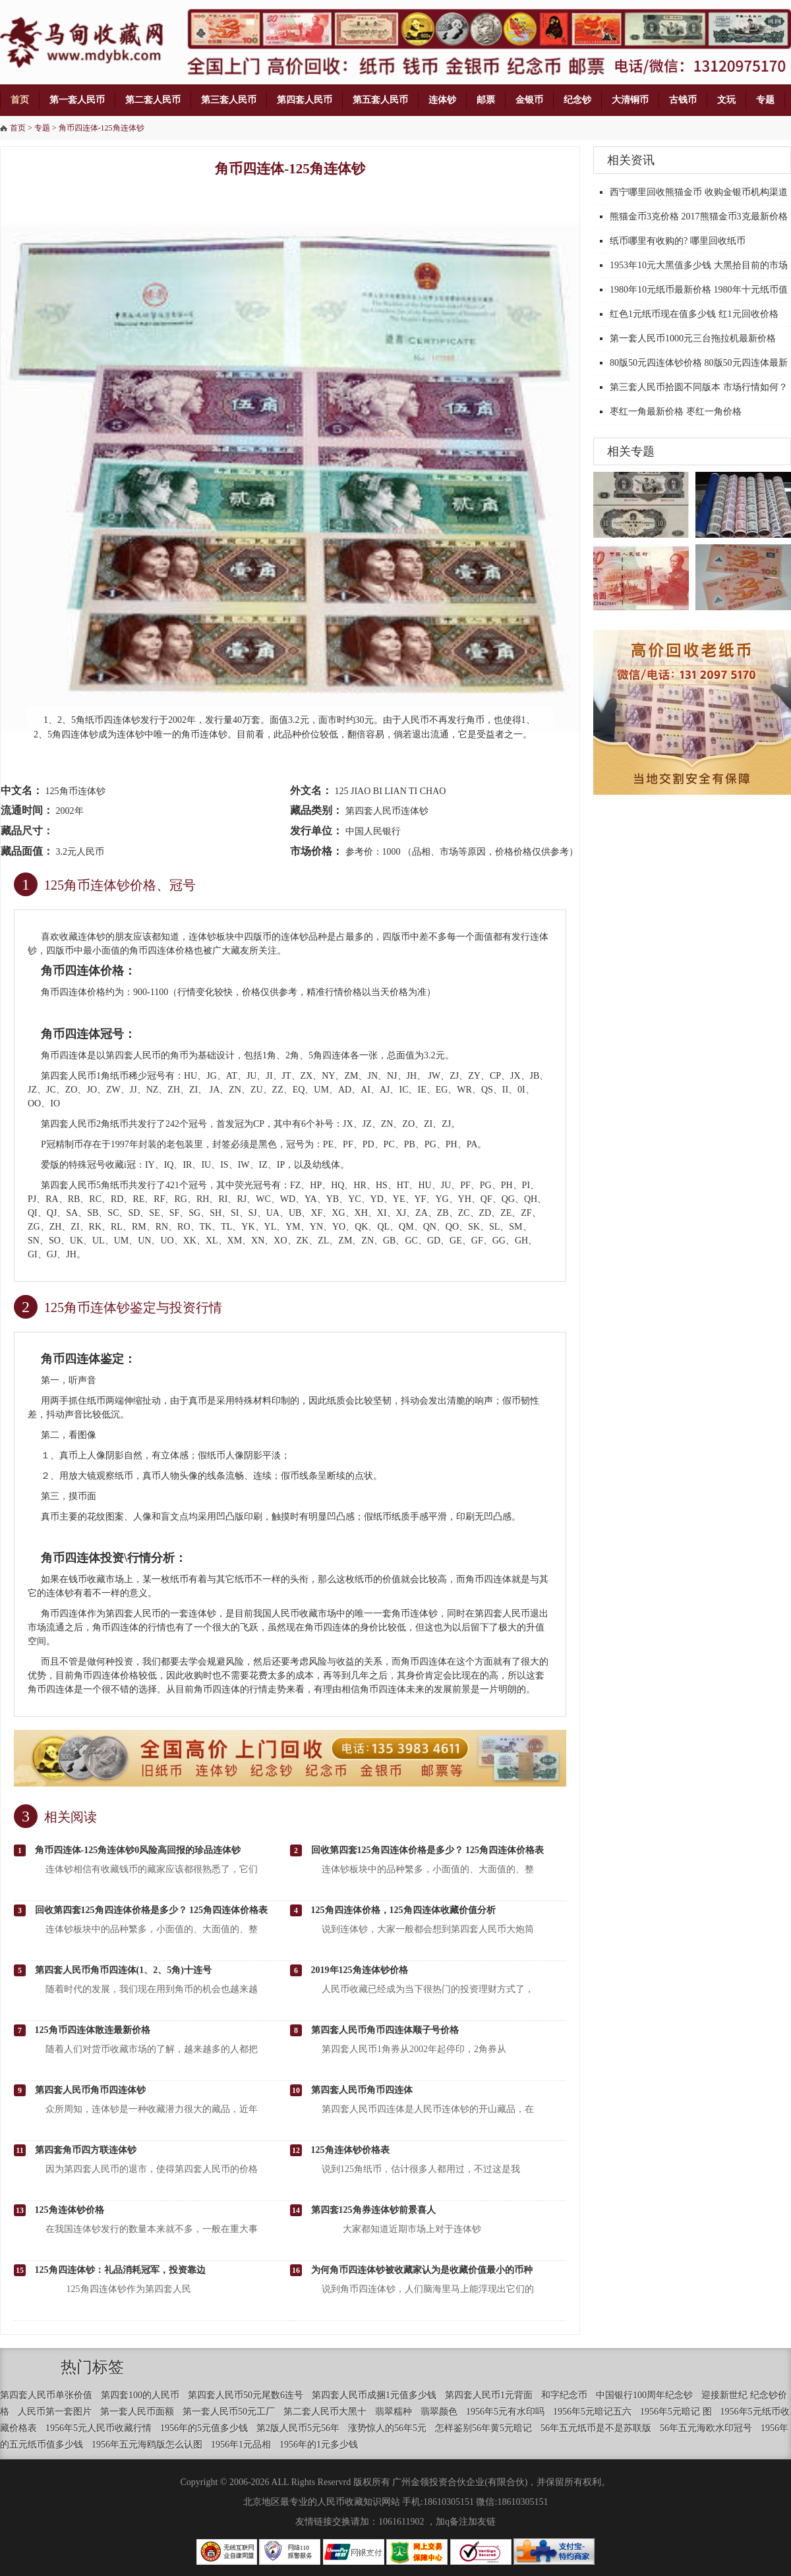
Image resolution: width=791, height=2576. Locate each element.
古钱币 (683, 100)
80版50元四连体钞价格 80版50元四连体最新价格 (699, 374)
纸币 (96, 1401)
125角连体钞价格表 (350, 2150)
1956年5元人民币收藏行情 (98, 2428)
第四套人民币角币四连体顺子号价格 (385, 2030)
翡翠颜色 (439, 2412)
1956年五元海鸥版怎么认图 (147, 2444)
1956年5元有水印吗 (505, 2412)
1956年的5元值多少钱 (204, 2428)
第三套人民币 (228, 100)
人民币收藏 (295, 1613)
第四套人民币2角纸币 (85, 1124)
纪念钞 (577, 100)
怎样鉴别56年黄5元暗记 (483, 2428)
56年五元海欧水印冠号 (706, 2428)
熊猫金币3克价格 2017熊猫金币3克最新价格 (699, 216)
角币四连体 (152, 951)
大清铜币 (630, 100)
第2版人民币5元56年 (297, 2428)
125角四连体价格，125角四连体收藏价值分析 (403, 1910)
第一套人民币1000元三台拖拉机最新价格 (693, 338)
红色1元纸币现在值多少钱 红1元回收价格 (694, 314)
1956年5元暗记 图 (676, 2412)
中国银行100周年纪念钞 (644, 2395)
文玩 (726, 100)
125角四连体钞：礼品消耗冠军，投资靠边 (120, 2270)
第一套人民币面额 (137, 2412)
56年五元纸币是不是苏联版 (596, 2428)
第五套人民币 (380, 100)
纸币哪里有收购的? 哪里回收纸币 (678, 241)
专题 (765, 100)
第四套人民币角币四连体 (362, 2090)
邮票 (486, 100)
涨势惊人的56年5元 (387, 2428)
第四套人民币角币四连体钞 (90, 2090)
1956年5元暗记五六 (592, 2412)
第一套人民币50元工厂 (229, 2412)
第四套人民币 (304, 100)
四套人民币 (138, 1055)
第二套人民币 (153, 100)
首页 (20, 100)
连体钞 (442, 100)
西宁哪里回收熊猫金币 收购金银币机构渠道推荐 (699, 203)
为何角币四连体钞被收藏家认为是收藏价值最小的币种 (422, 2270)
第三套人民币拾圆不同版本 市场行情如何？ (699, 387)
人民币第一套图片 (55, 2412)
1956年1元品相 (241, 2444)
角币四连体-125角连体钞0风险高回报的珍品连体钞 (138, 1850)
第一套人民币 (77, 100)
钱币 (78, 1579)
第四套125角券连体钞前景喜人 (373, 2210)
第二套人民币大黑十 (324, 2412)
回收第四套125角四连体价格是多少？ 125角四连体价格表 (427, 1850)
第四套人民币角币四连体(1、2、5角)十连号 (123, 1970)
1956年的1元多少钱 (318, 2444)
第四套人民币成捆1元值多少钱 (374, 2395)
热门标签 (92, 2367)
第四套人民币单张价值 (46, 2395)
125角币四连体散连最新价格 (92, 2030)
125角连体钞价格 (69, 2210)
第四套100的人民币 (140, 2395)
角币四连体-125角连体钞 (101, 127)
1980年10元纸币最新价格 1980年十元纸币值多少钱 (699, 301)
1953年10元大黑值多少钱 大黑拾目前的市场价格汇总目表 (699, 276)
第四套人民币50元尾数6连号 (245, 2395)
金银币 (529, 100)
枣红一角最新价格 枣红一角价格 (676, 411)
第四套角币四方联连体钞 (85, 2150)
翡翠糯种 (393, 2412)
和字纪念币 (564, 2395)
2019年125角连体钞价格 (359, 1970)
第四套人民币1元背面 (489, 2395)
